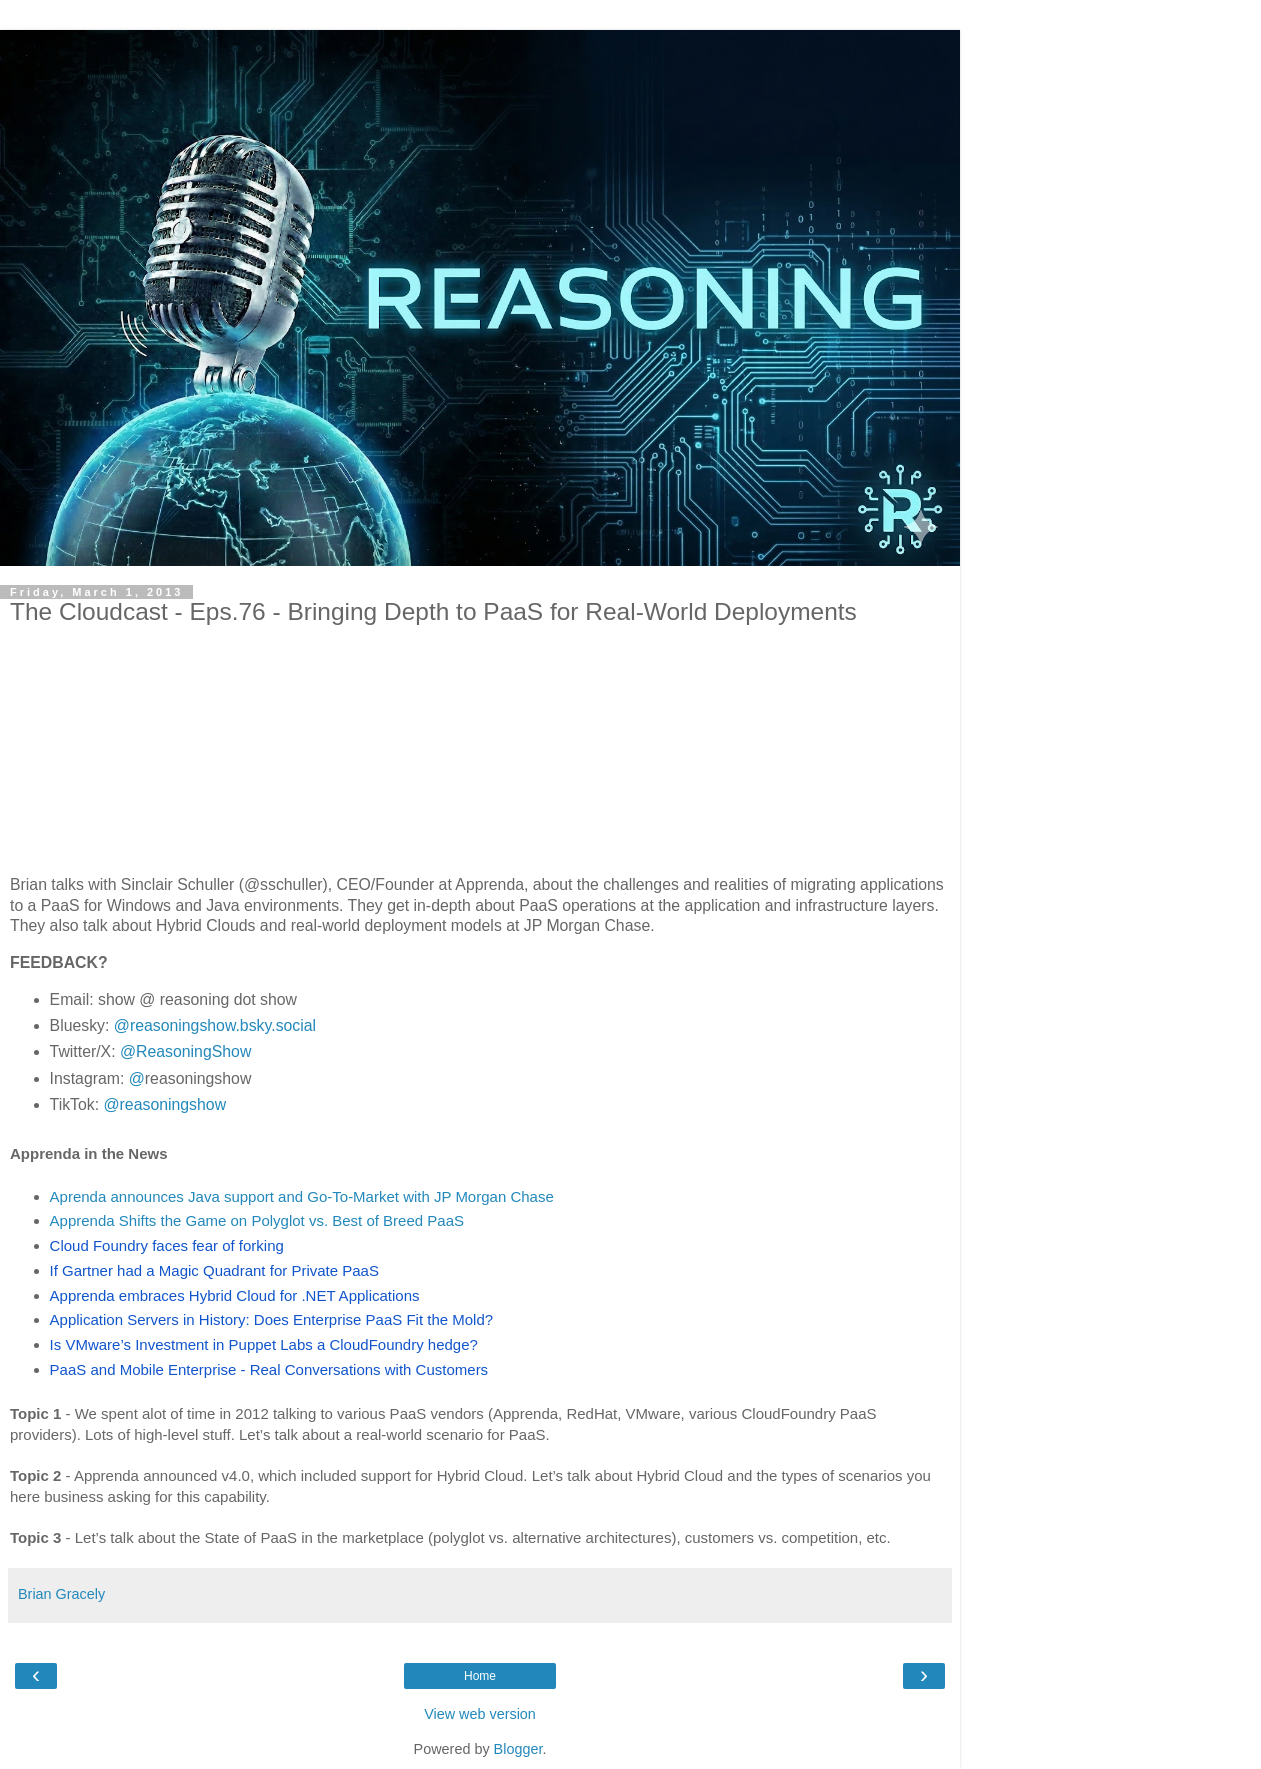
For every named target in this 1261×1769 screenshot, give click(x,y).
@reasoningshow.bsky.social (215, 1025)
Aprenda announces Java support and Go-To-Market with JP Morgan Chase (302, 1196)
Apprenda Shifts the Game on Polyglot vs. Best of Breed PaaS (257, 1220)
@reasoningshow (165, 1104)
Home (480, 1676)
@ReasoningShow (185, 1051)
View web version (480, 1714)
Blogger (518, 1749)
